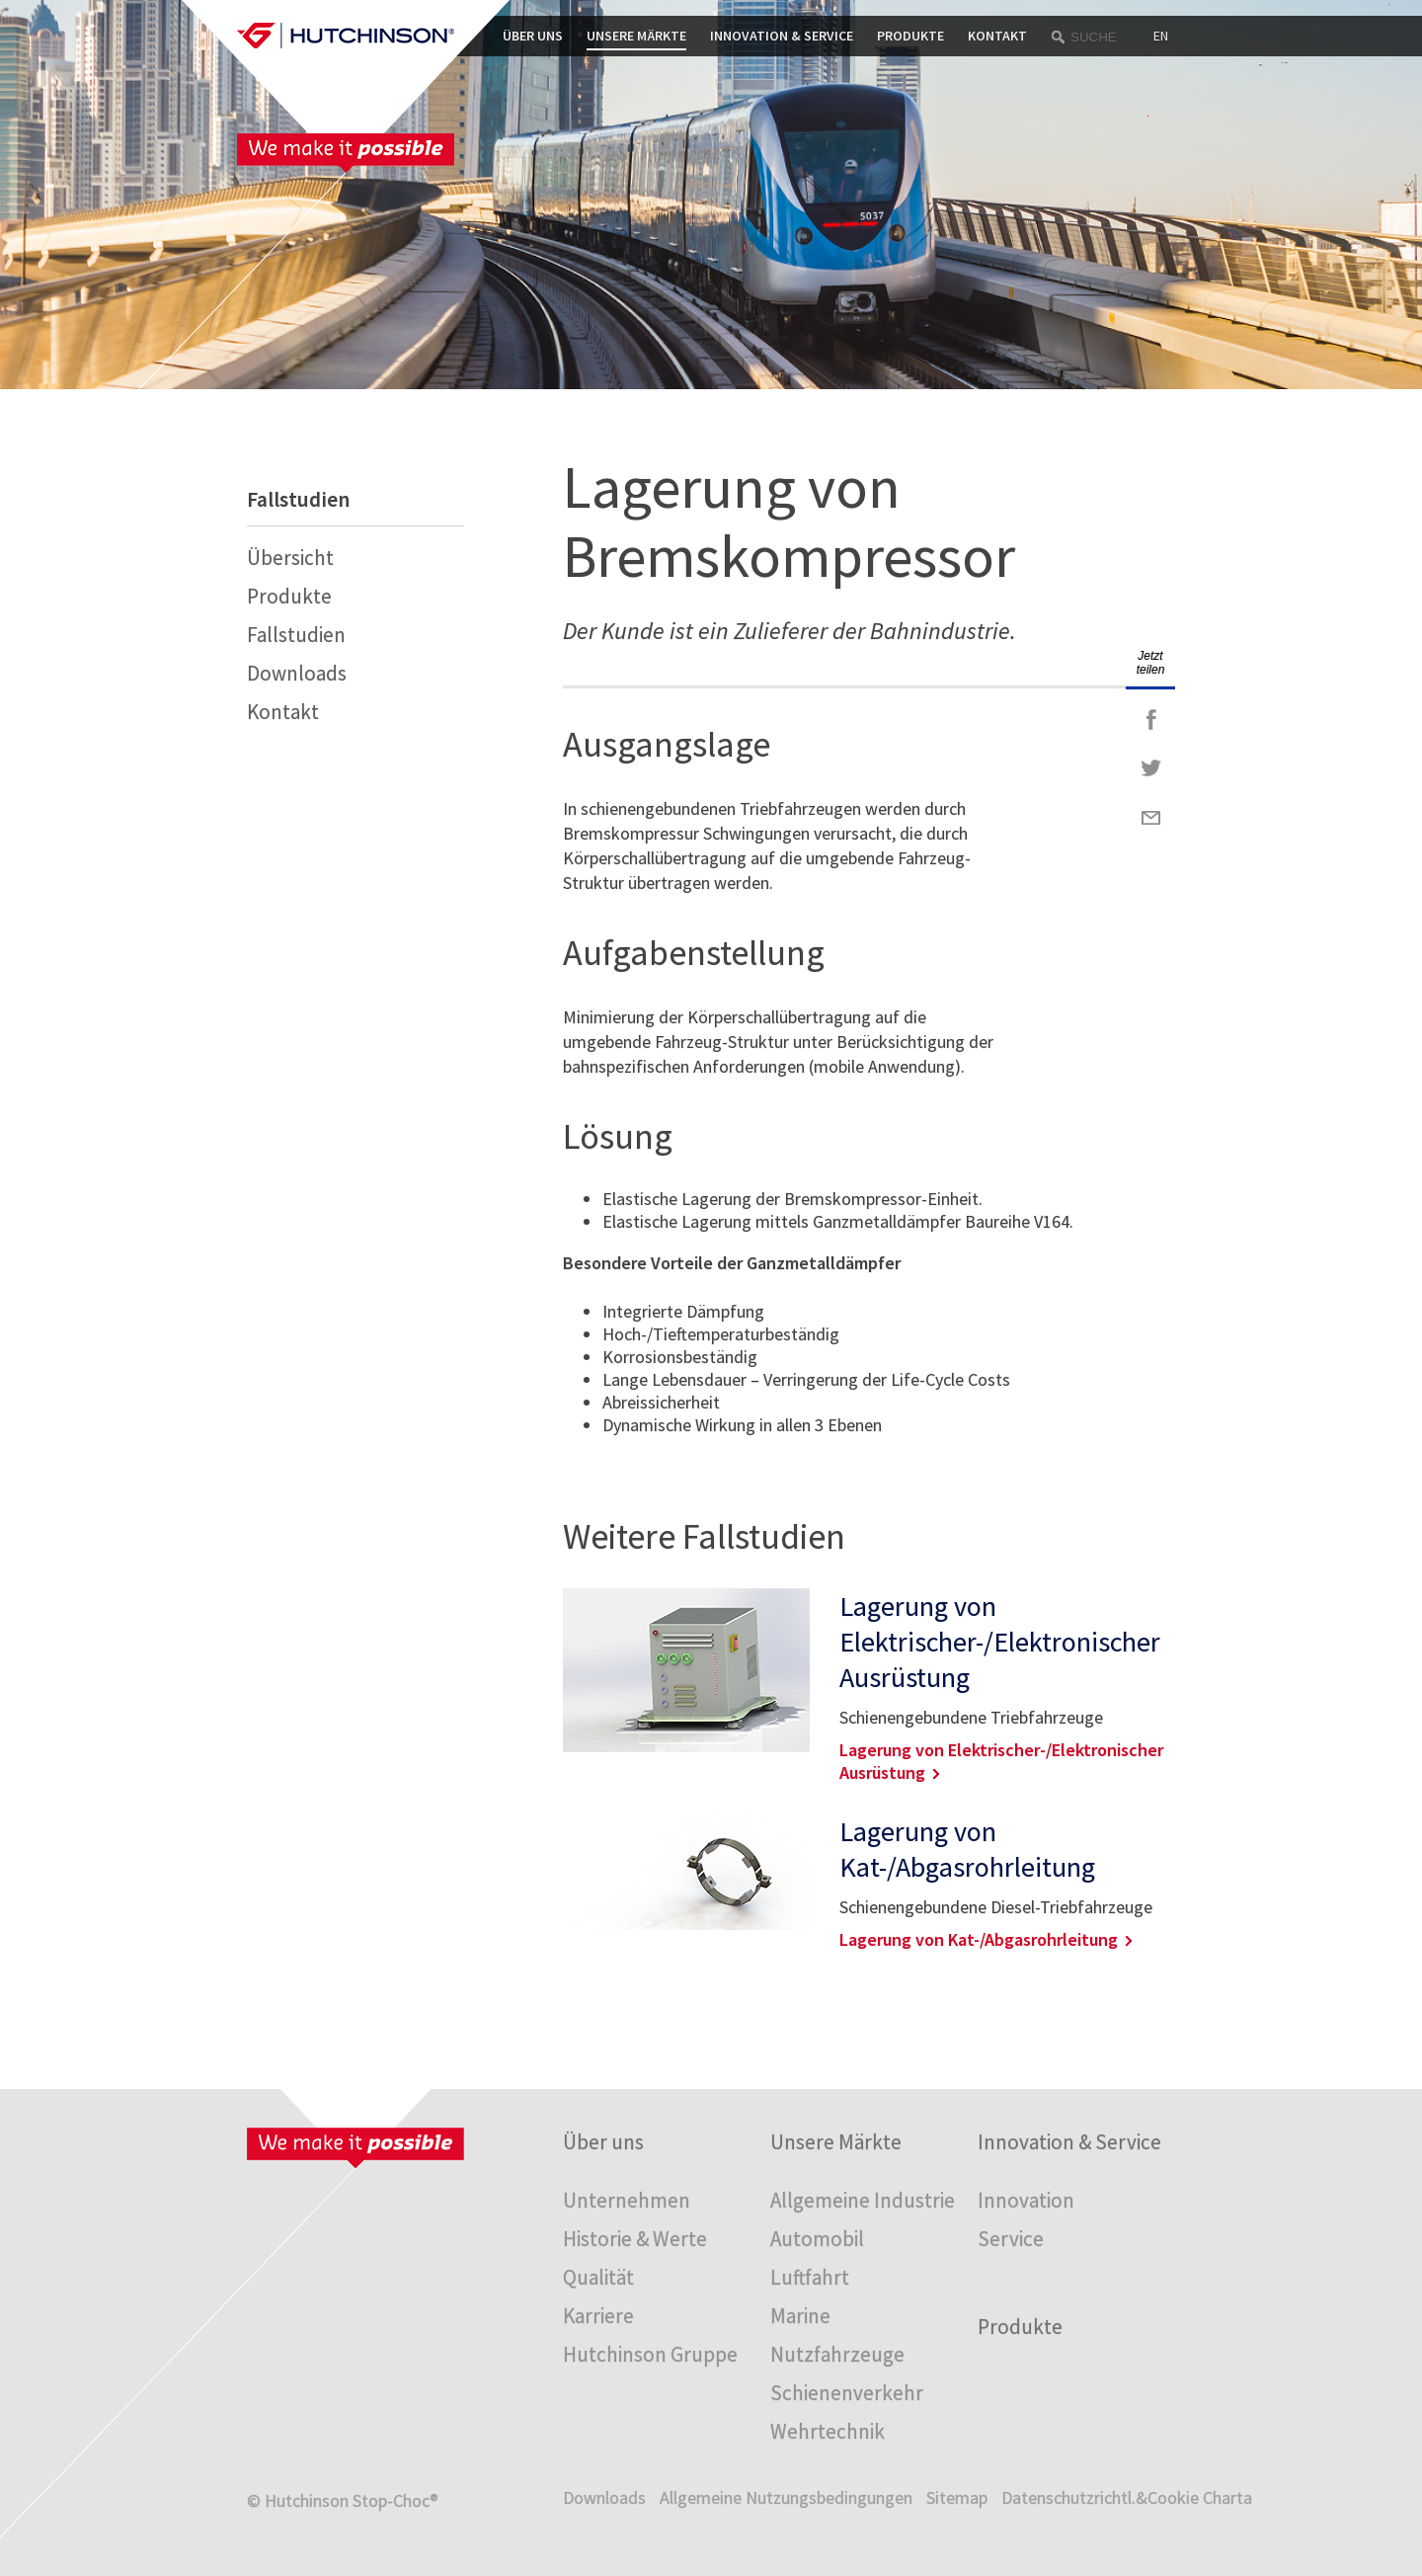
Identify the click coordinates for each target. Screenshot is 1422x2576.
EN (1160, 35)
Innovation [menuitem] (1026, 2200)
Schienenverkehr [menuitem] (846, 2392)
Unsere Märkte (636, 35)
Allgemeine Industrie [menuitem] (862, 2200)
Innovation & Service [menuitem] (1069, 2142)
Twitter (1150, 768)
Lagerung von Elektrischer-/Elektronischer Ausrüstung (999, 1641)
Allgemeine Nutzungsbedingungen (786, 2497)
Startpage (345, 35)
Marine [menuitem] (800, 2315)
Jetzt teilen (1151, 663)
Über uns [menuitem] (603, 2142)
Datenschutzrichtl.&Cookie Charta (1126, 2497)
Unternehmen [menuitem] (626, 2200)
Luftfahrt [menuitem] (809, 2277)
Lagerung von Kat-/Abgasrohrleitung (967, 1849)
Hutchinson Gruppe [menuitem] (650, 2354)
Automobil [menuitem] (817, 2238)
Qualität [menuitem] (598, 2277)
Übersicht (290, 557)
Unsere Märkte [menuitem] (836, 2142)
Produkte (910, 35)
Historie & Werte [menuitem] (635, 2238)
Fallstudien (296, 634)
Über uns (533, 35)
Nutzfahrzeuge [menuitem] (837, 2354)
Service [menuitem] (1011, 2238)
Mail (1150, 818)
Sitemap (957, 2497)
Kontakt (997, 35)
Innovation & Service (781, 35)
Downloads (297, 673)
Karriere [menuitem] (598, 2315)
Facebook (1150, 719)
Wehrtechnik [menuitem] (827, 2431)
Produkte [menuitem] (1020, 2326)
